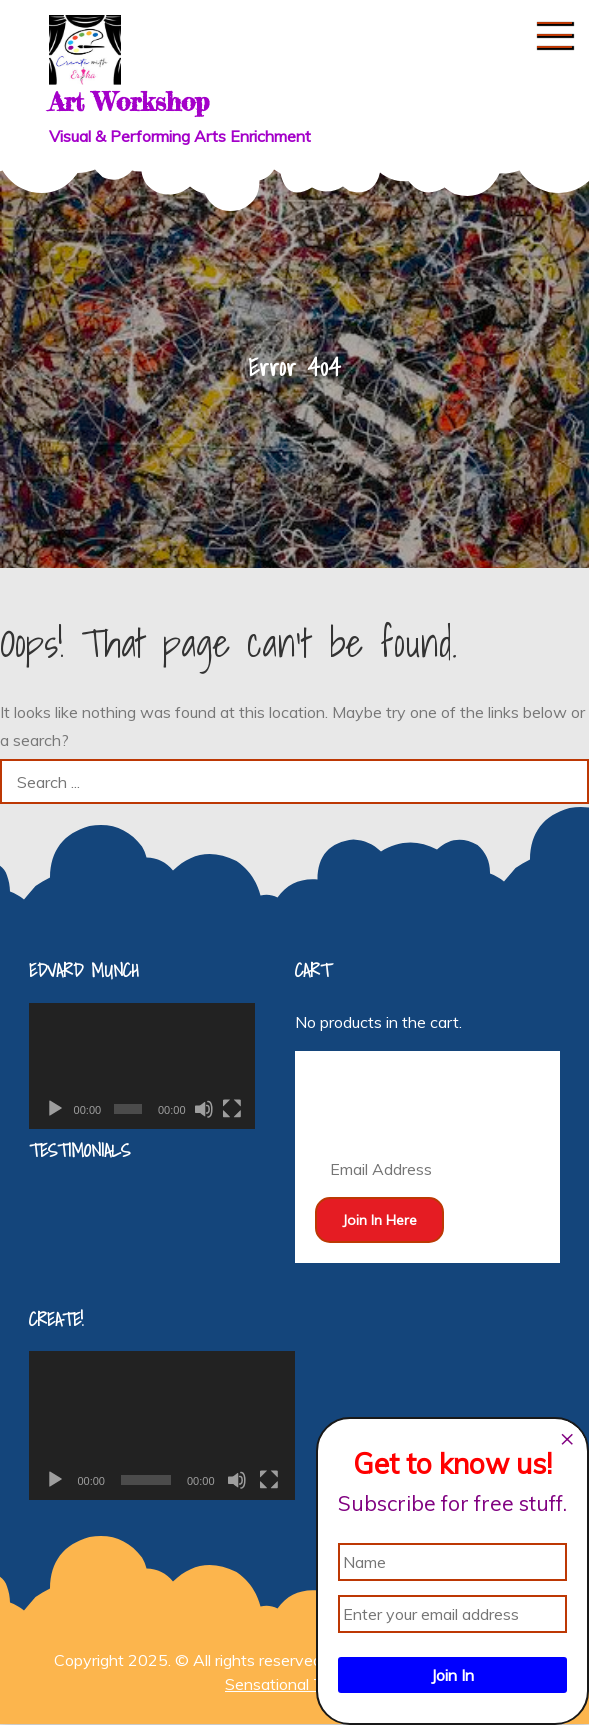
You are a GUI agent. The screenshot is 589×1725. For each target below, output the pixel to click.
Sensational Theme (294, 1684)
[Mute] (204, 1109)
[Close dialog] (567, 1439)
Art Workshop (129, 101)
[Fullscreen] (232, 1109)
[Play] (55, 1109)
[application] (141, 1066)
